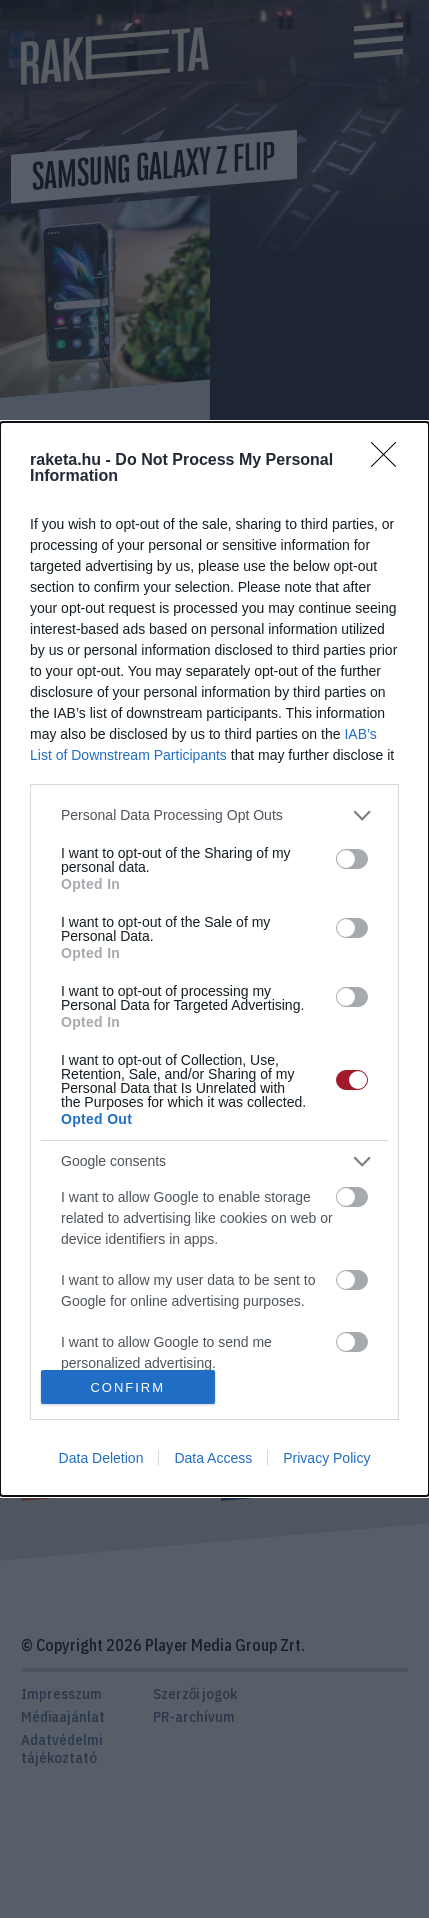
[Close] (390, 461)
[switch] (352, 859)
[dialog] (214, 959)
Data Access (213, 1458)
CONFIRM (127, 1386)
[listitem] (214, 815)
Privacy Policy (326, 1458)
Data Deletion (101, 1458)
